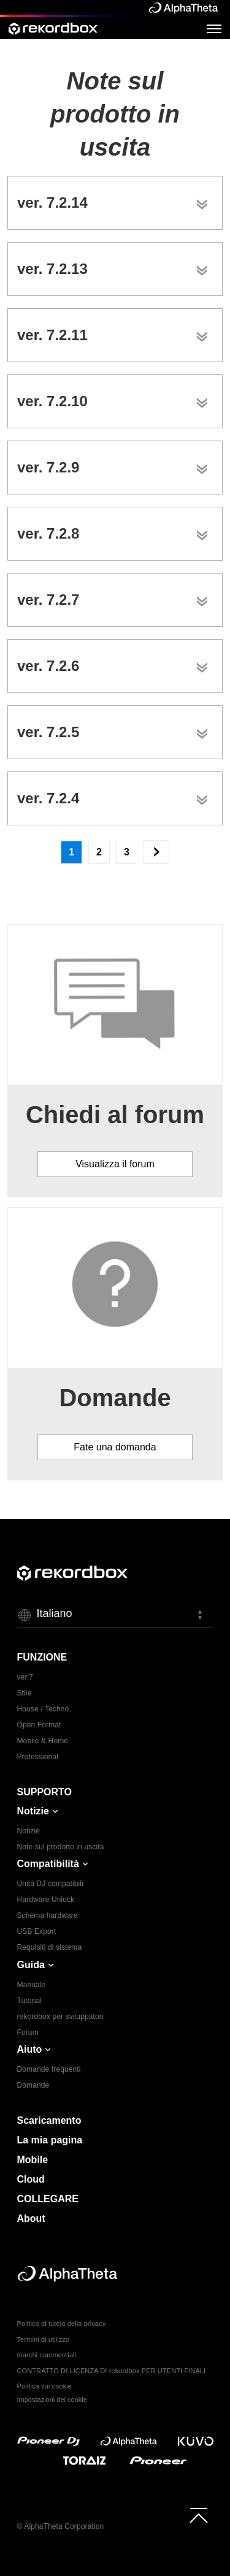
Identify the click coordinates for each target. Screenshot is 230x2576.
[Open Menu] (214, 28)
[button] (115, 1614)
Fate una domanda (115, 1447)
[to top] (198, 2515)
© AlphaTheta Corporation (60, 2526)
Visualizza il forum (115, 1164)
